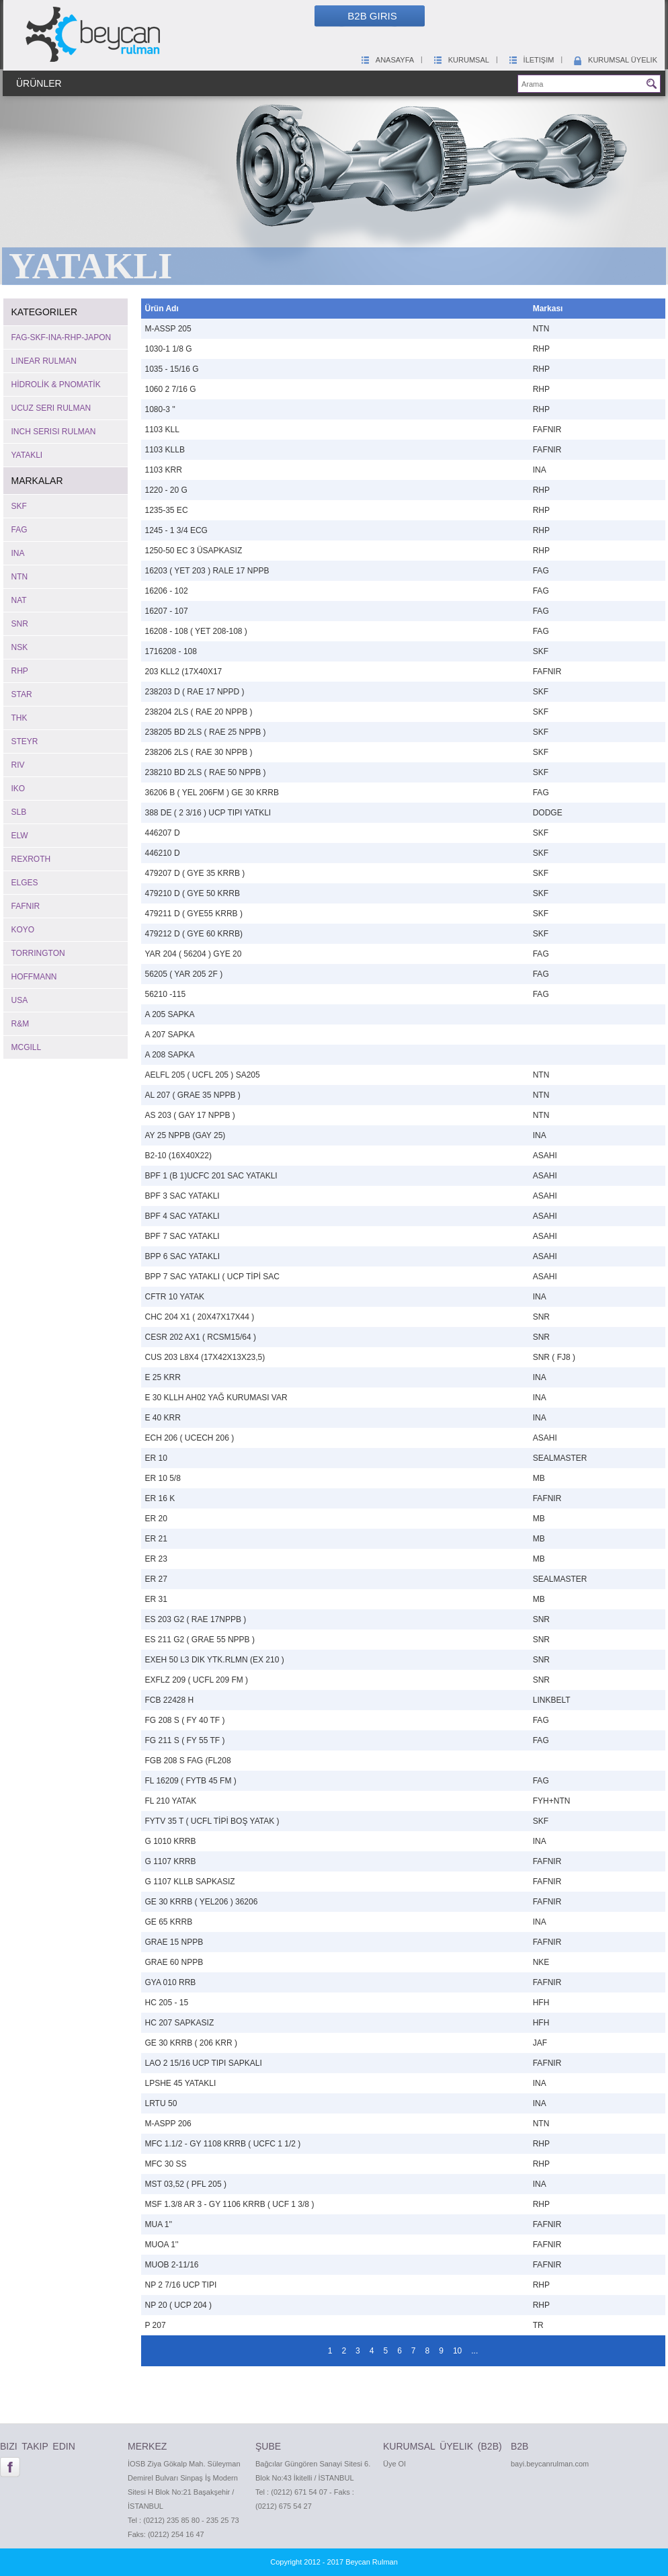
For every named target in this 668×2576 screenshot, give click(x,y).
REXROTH (31, 859)
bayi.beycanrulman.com (550, 2464)
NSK (19, 647)
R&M (20, 1024)
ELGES (24, 882)
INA (18, 553)
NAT (19, 600)
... (474, 2351)
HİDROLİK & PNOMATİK (56, 384)
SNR (19, 624)
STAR (21, 694)
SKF (19, 506)
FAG (19, 529)
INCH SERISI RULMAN (53, 431)
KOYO (23, 929)
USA (19, 1000)
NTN (19, 576)
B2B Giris (371, 16)
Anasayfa (387, 60)
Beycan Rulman (371, 2562)
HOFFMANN (34, 976)
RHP (19, 671)
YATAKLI (27, 455)
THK (19, 718)
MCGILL (26, 1047)
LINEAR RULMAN (44, 361)
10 (457, 2351)
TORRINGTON (38, 953)
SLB (19, 812)
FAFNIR (25, 906)
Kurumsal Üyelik (615, 60)
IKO (18, 788)
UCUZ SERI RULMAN (51, 408)
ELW (19, 835)
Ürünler (39, 83)
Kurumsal (461, 60)
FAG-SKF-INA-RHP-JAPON (61, 337)
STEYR (24, 741)
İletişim (531, 60)
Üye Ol (394, 2464)
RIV (18, 765)
